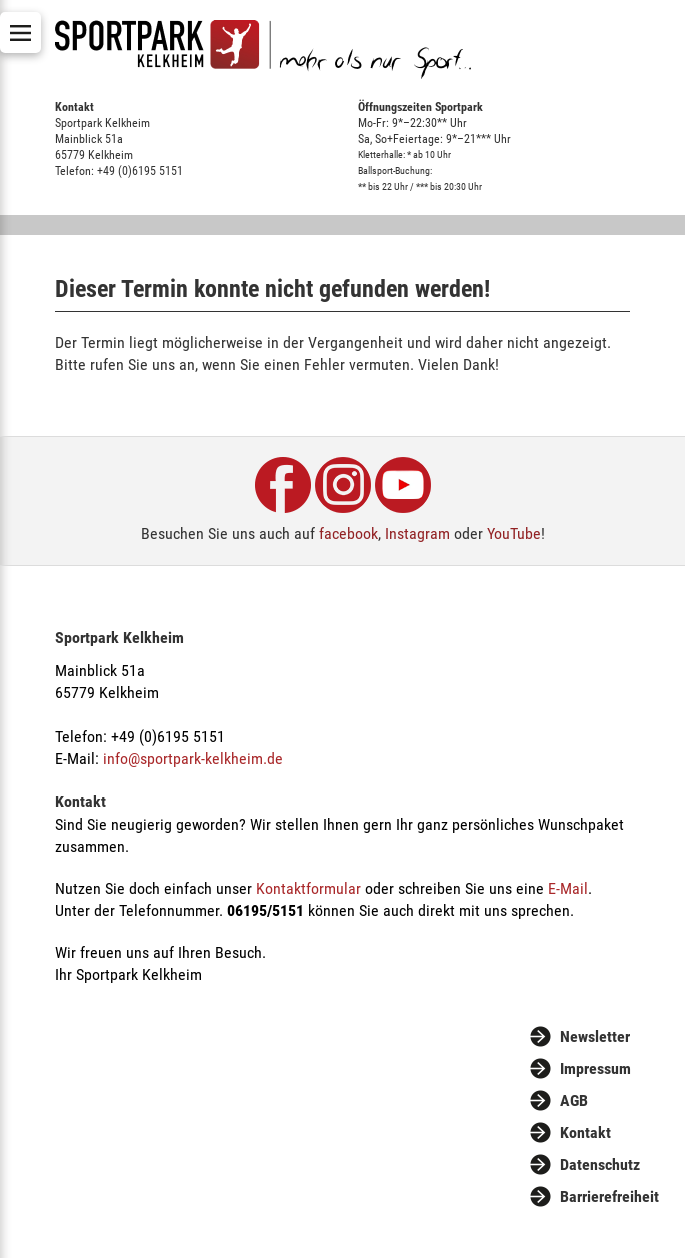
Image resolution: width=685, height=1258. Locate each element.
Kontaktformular (308, 888)
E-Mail (568, 888)
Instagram (417, 533)
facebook (348, 533)
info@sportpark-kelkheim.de (193, 758)
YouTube (514, 533)
